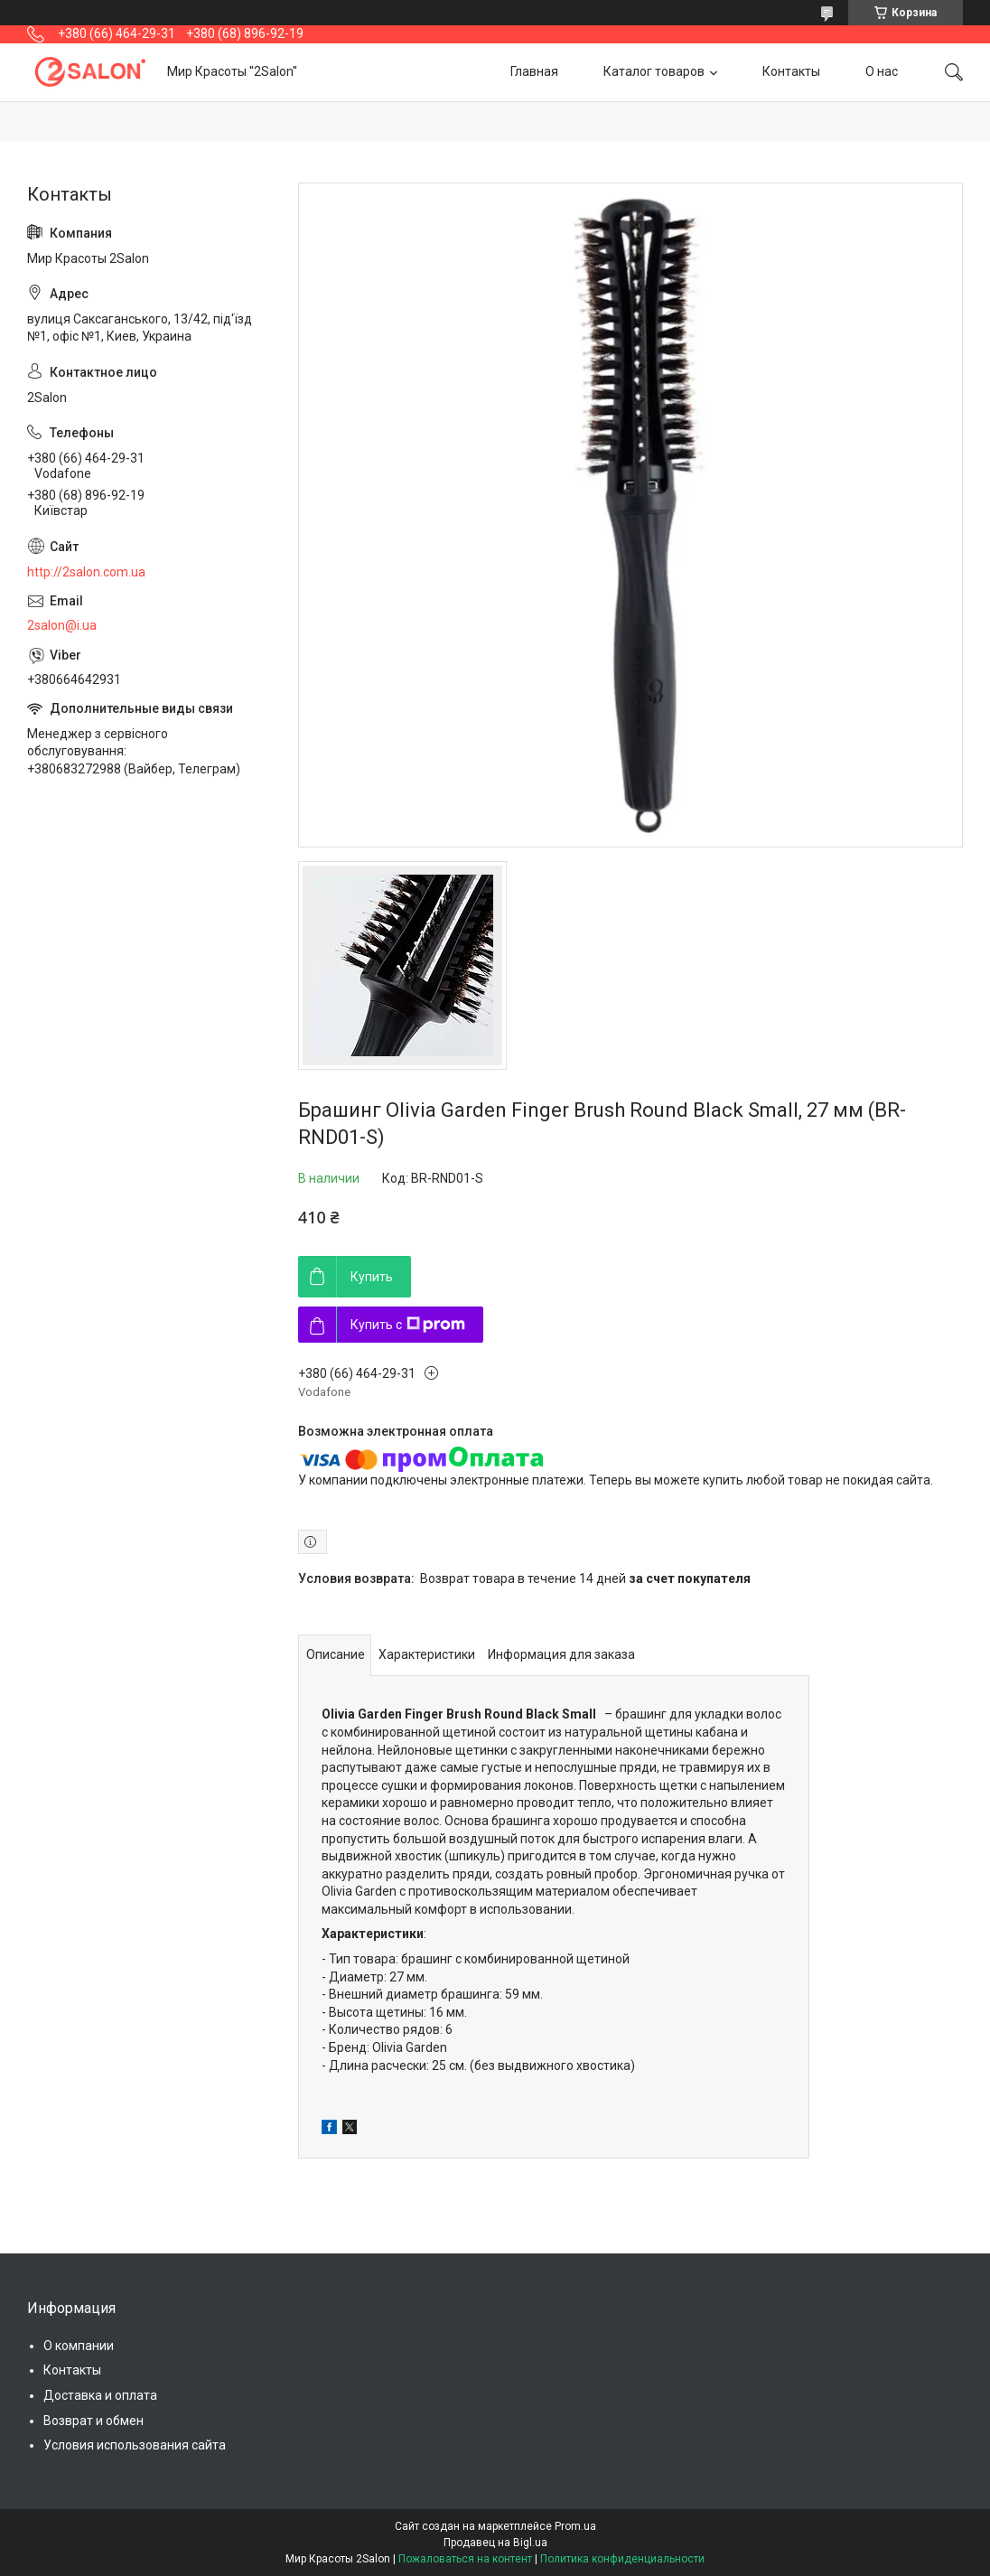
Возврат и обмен (93, 2420)
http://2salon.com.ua (86, 572)
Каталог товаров (654, 71)
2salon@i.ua (62, 625)
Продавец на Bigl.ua (495, 2542)
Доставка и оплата (100, 2395)
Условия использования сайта (134, 2445)
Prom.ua (575, 2526)
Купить (371, 1276)
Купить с (407, 1324)
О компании (78, 2345)
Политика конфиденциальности (622, 2559)
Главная (534, 71)
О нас (881, 71)
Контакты (791, 71)
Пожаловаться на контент (465, 2559)
